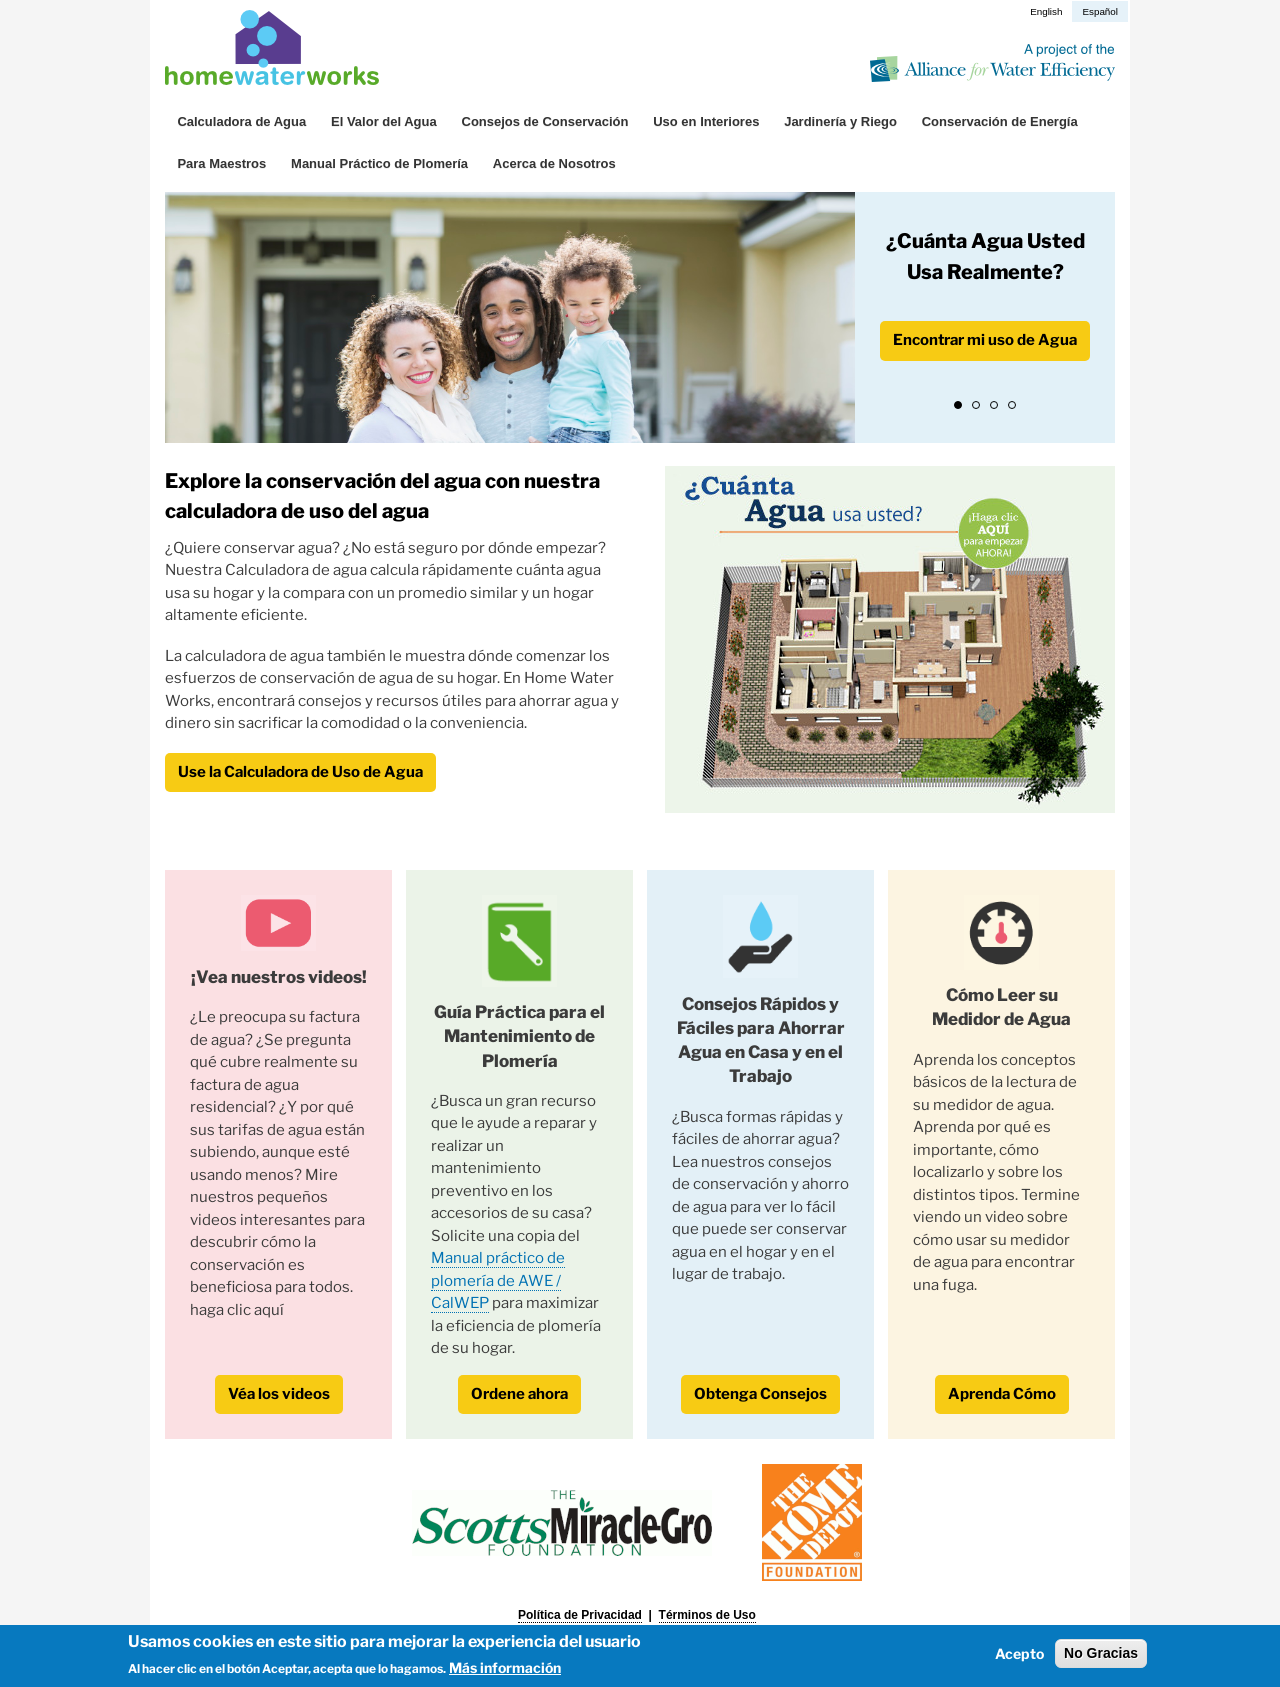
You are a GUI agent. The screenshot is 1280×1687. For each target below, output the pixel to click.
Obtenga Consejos (760, 1394)
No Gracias (1101, 1653)
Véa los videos (279, 1394)
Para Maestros (221, 163)
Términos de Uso (707, 1615)
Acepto (1019, 1653)
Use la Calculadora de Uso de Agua (300, 772)
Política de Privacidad (580, 1615)
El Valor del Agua (384, 121)
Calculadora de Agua (241, 121)
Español (1100, 11)
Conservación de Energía (1000, 121)
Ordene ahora (519, 1394)
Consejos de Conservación (545, 121)
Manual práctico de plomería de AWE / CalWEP (498, 1280)
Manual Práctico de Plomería (379, 163)
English (1046, 11)
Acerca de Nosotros (554, 163)
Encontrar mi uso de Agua (985, 340)
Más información (505, 1667)
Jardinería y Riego (840, 121)
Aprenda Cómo (1002, 1394)
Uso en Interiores (706, 121)
